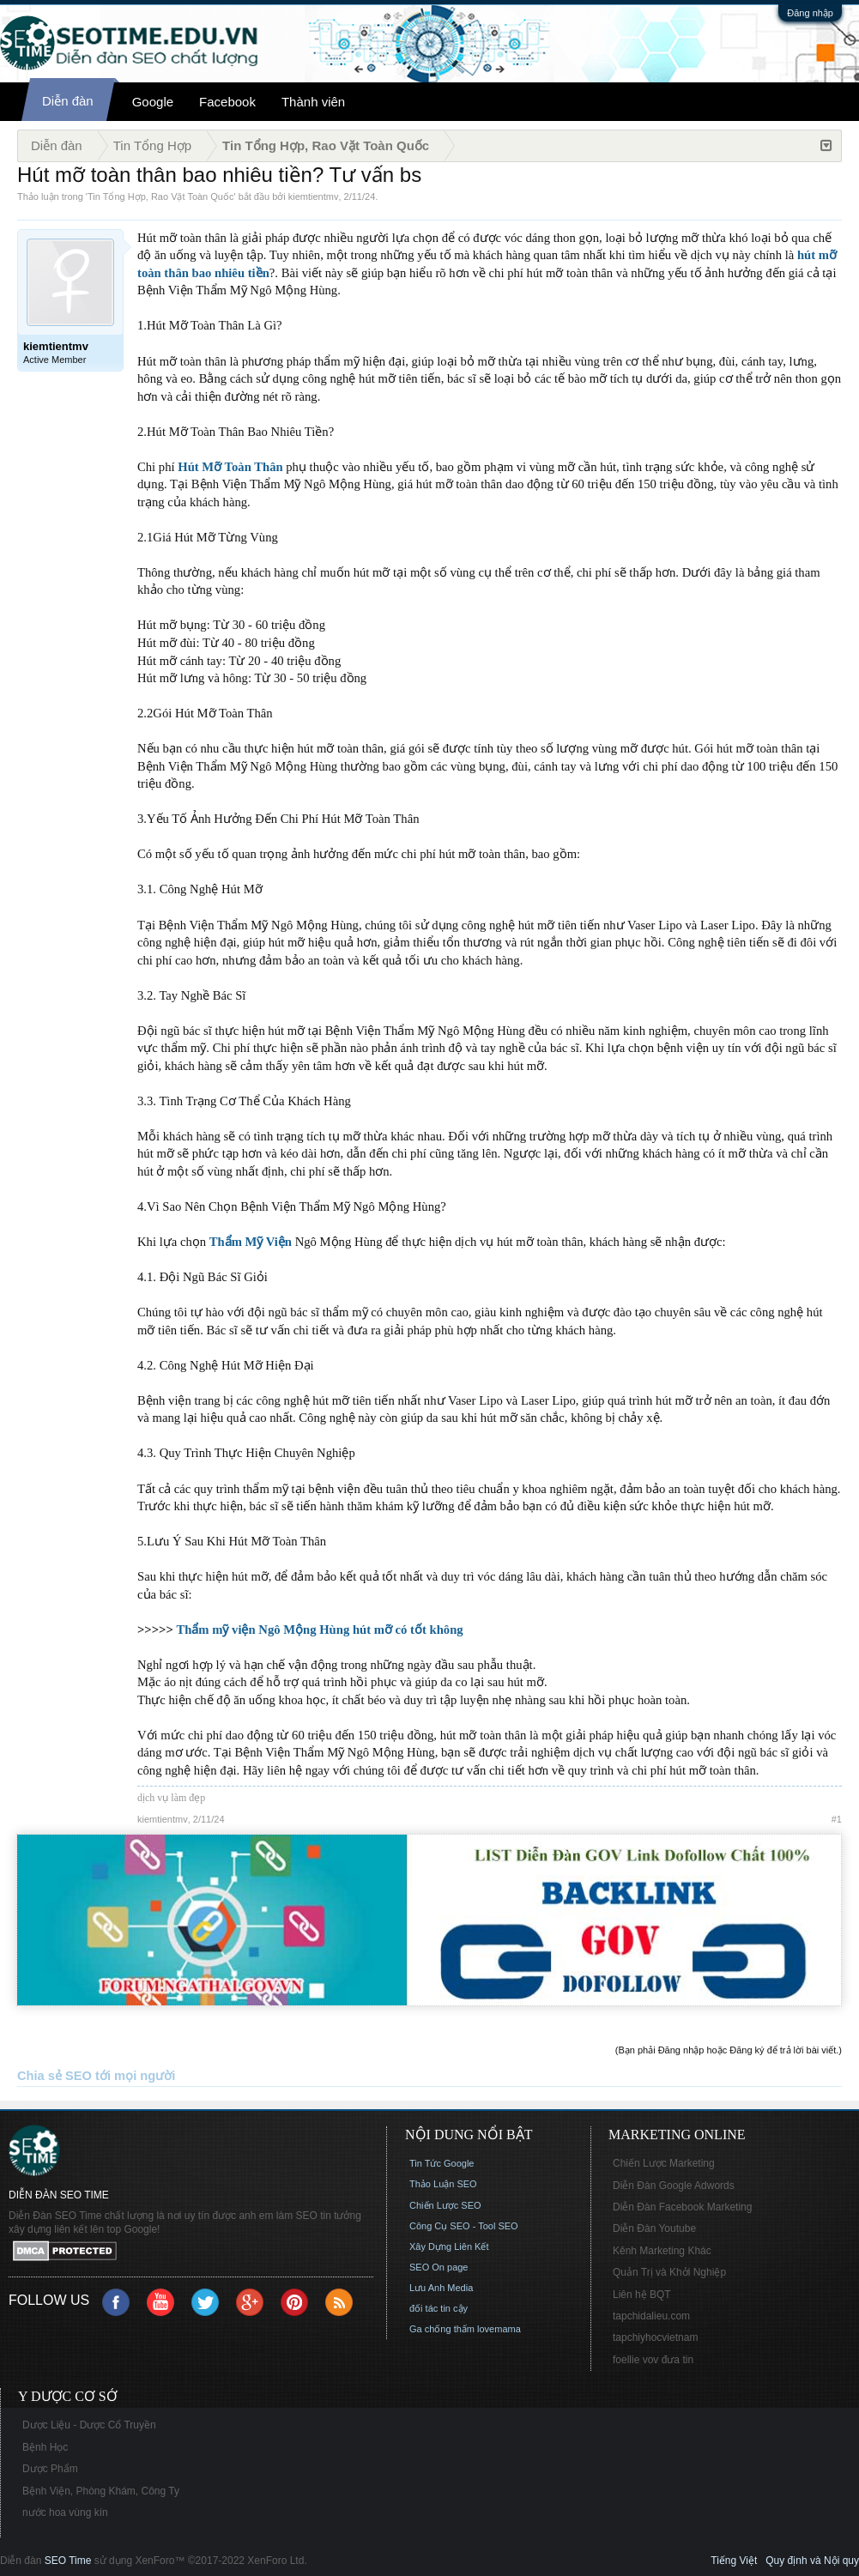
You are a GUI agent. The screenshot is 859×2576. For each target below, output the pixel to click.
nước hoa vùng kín (65, 2512)
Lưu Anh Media (441, 2288)
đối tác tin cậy (438, 2308)
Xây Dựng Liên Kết (449, 2246)
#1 (837, 1819)
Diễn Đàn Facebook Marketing (682, 2207)
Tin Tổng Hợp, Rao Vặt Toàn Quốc (160, 196)
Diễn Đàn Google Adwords (674, 2186)
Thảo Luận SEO (443, 2184)
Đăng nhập (810, 13)
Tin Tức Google (441, 2163)
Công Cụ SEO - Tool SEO (463, 2226)
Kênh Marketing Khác (662, 2251)
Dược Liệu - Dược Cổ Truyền (89, 2425)
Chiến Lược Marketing (664, 2163)
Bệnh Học (45, 2447)
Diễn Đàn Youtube (654, 2228)
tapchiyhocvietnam (655, 2337)
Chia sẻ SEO (54, 2076)
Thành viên (313, 101)
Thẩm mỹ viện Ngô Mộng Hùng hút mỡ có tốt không (319, 1629)
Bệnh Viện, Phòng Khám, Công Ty (100, 2491)
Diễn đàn (68, 101)
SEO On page (439, 2267)
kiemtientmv (313, 196)
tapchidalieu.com (651, 2316)
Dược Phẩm (50, 2469)
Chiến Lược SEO (445, 2205)
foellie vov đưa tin (653, 2360)
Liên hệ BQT (642, 2295)
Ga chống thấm (442, 2329)
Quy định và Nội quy (812, 2561)
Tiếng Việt (734, 2561)
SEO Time (68, 2561)
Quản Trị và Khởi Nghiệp (669, 2272)
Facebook (227, 101)
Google (152, 101)
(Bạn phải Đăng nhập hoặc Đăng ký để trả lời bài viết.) (728, 2050)
